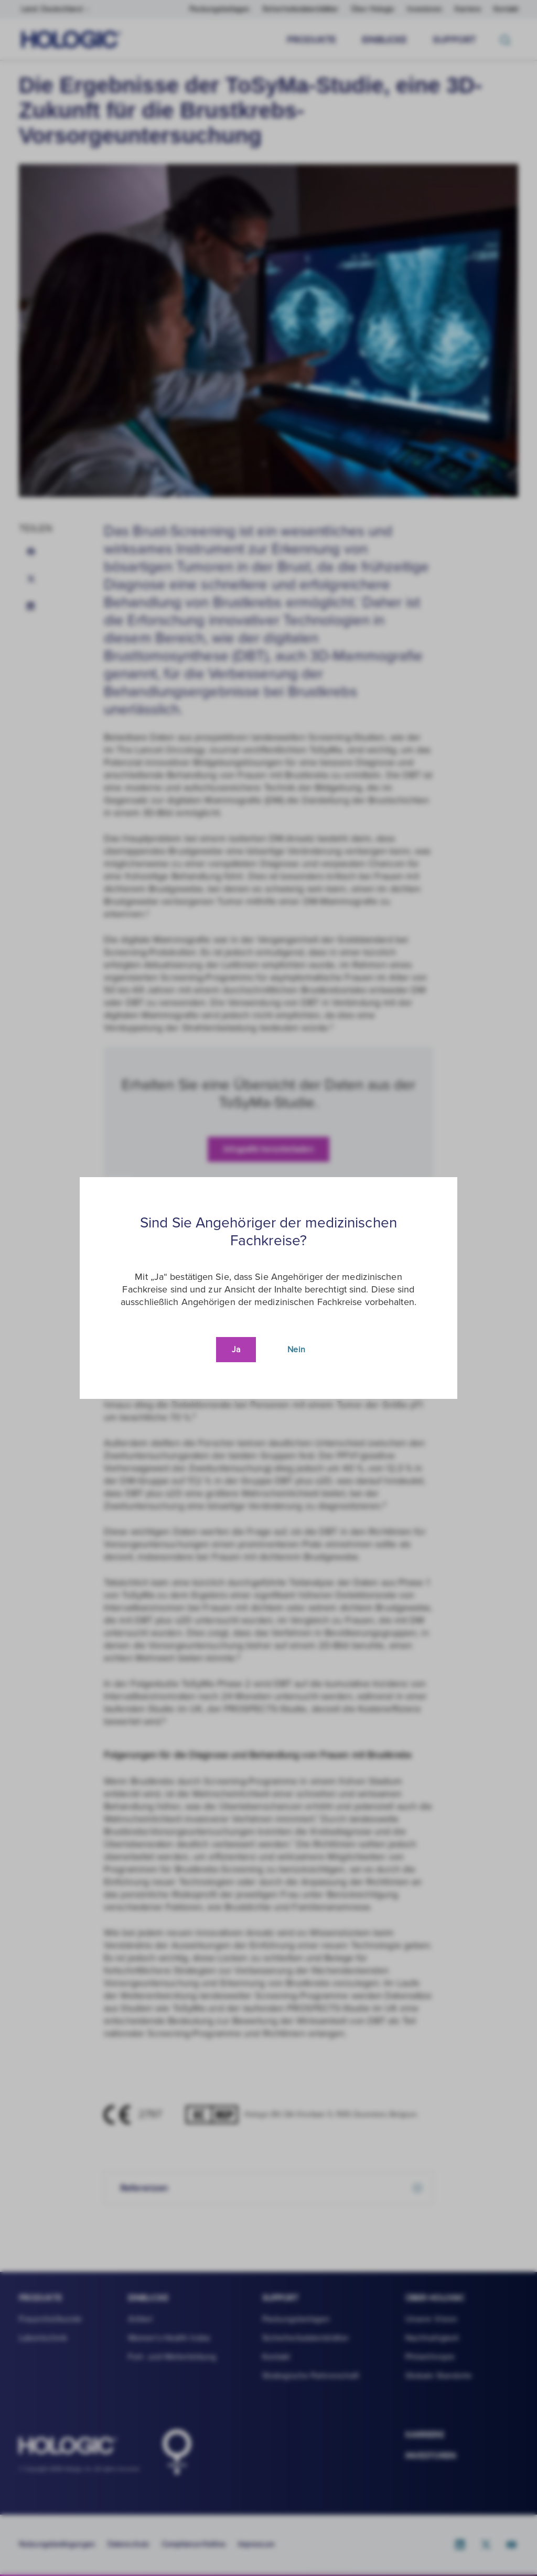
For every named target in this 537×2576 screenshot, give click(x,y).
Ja (236, 1349)
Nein (296, 1349)
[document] (268, 1288)
